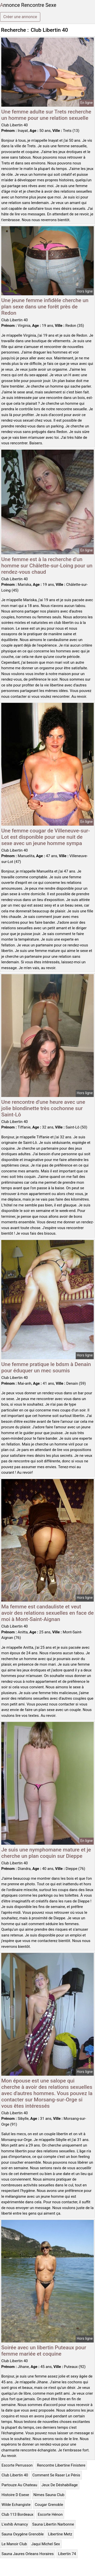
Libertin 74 (67, 2554)
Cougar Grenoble (49, 2504)
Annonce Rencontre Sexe (28, 5)
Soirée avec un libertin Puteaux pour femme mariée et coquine (43, 2351)
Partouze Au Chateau (19, 2485)
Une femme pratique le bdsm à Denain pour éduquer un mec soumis (46, 1367)
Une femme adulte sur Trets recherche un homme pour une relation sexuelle (46, 115)
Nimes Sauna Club (49, 2495)
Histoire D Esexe (15, 2495)
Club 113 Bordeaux (17, 2514)
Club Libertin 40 (15, 2475)
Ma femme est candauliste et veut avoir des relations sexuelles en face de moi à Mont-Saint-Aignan (47, 1613)
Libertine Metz (60, 2534)
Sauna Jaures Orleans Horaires (28, 2554)
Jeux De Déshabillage (60, 2485)
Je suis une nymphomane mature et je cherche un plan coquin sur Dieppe (46, 1853)
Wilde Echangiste (16, 2504)
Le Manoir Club (14, 2544)
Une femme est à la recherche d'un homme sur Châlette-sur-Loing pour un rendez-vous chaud (46, 565)
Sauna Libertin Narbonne (53, 2524)
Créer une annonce (20, 16)
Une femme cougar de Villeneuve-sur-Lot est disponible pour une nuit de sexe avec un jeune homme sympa (45, 837)
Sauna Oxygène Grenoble (23, 2534)
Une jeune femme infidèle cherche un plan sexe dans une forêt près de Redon (44, 306)
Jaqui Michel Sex (45, 2544)
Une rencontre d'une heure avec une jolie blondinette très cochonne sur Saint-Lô (43, 1108)
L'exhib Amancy (15, 2524)
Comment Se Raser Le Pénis (56, 2475)
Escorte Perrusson (17, 2465)
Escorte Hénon (50, 2514)
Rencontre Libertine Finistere (61, 2465)
